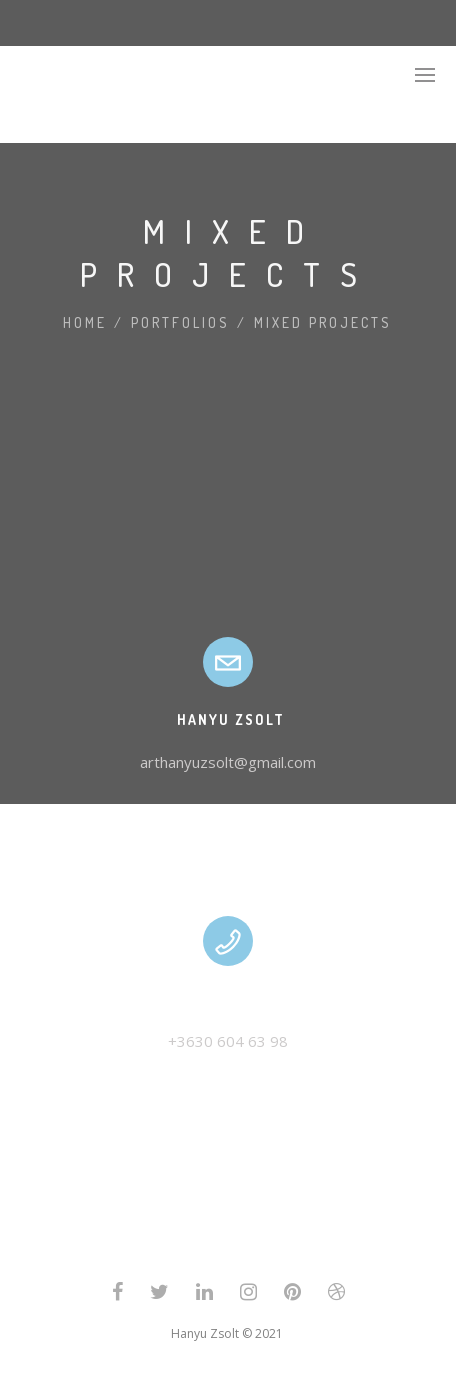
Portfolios (180, 322)
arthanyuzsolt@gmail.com (228, 762)
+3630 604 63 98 (228, 1041)
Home (85, 322)
